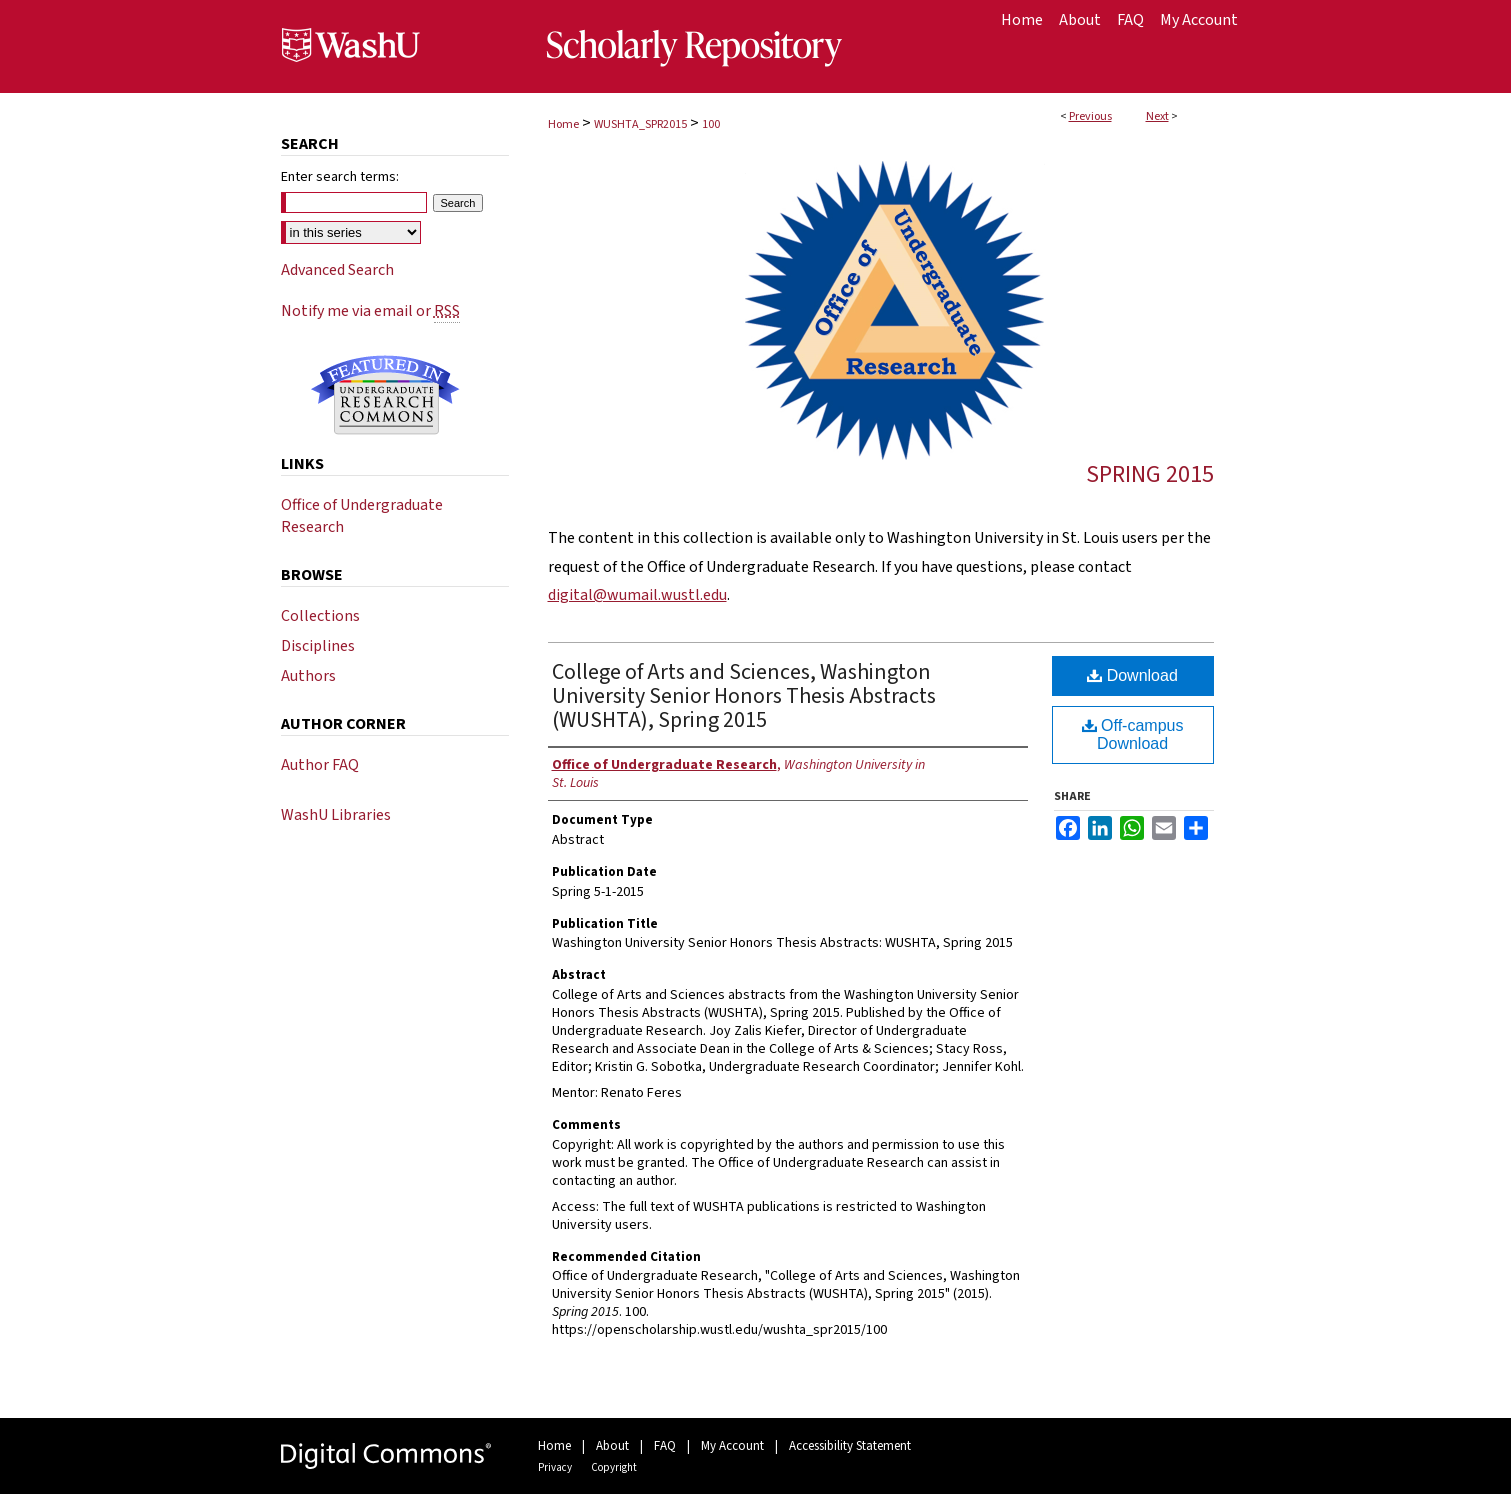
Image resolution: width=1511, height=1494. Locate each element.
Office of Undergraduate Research (362, 516)
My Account (732, 1446)
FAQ (665, 1446)
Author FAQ (320, 765)
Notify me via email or (370, 311)
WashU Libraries (336, 815)
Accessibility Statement (850, 1446)
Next (1157, 116)
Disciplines (318, 646)
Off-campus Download (1133, 734)
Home (563, 124)
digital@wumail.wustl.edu (637, 595)
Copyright (614, 1467)
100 (711, 124)
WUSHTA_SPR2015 (640, 124)
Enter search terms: (340, 177)
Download (1132, 675)
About (612, 1446)
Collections (320, 616)
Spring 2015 (1150, 474)
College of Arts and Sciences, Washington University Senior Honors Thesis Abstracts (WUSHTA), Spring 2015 (744, 696)
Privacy (555, 1467)
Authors (308, 676)
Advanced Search (337, 270)
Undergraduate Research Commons (386, 395)
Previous (1090, 116)
